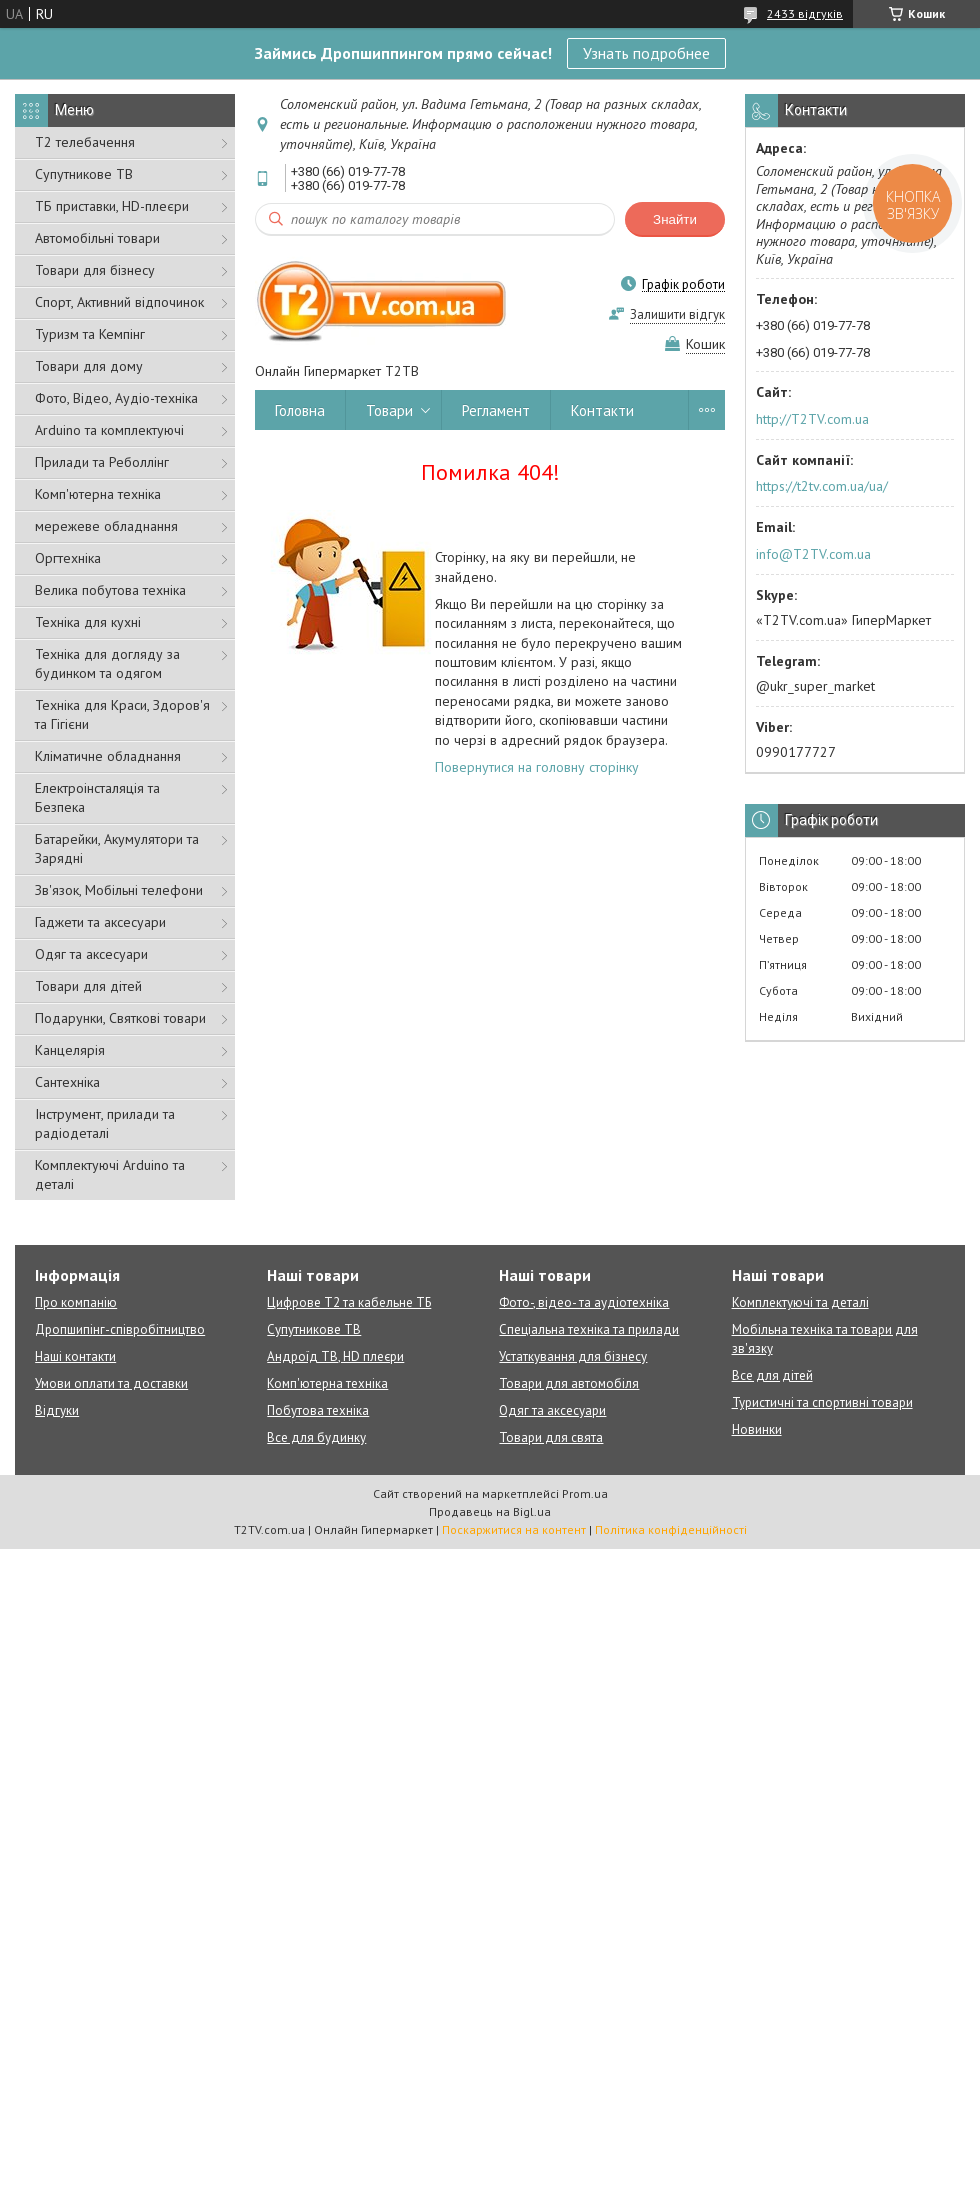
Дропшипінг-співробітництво (120, 1329)
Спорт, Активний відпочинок (119, 302)
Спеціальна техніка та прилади (589, 1329)
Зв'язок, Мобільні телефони (119, 890)
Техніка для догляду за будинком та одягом (107, 663)
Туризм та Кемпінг (90, 334)
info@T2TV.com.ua (813, 554)
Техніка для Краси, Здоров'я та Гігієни (122, 714)
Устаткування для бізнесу (573, 1356)
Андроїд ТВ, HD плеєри (335, 1356)
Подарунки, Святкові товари (120, 1018)
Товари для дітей (88, 986)
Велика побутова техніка (110, 590)
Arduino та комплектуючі (109, 430)
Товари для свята (551, 1437)
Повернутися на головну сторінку (537, 767)
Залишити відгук (677, 314)
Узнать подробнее (646, 53)
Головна (300, 410)
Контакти (602, 410)
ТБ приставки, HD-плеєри (112, 206)
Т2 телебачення (85, 142)
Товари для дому (89, 366)
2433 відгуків (805, 13)
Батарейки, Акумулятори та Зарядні (117, 848)
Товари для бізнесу (95, 270)
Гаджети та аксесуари (100, 922)
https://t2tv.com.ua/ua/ (822, 486)
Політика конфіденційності (671, 1529)
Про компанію (76, 1302)
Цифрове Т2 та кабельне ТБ (349, 1302)
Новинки (757, 1429)
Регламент (496, 410)
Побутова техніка (318, 1410)
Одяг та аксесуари (91, 954)
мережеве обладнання (106, 526)
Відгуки (57, 1410)
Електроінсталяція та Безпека (97, 797)
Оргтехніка (68, 558)
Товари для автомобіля (569, 1383)
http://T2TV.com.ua (812, 419)
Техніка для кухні (88, 622)
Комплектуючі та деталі (800, 1302)
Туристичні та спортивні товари (822, 1402)
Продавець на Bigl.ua (490, 1511)
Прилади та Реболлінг (102, 462)
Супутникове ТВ (84, 174)
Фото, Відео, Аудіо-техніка (116, 398)
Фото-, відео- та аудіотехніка (584, 1302)
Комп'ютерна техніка (98, 494)
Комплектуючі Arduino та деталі (110, 1174)
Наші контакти (75, 1356)
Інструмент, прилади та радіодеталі (105, 1123)
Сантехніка (67, 1082)
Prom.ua (585, 1493)
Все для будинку (316, 1437)
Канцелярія (70, 1050)
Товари (389, 410)
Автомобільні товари (97, 238)
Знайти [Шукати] (675, 219)
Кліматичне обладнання (108, 756)
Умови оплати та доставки (111, 1383)
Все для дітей (772, 1375)
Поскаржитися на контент (514, 1529)
